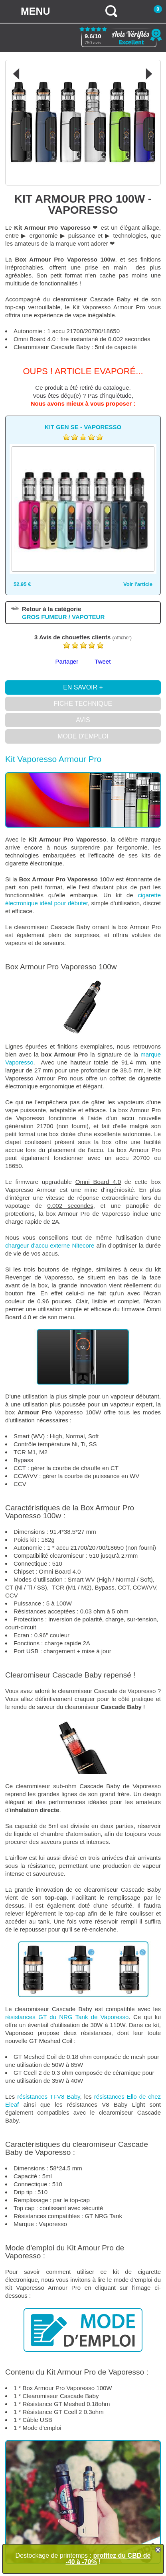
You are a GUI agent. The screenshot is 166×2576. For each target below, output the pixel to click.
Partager (67, 661)
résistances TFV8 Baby (48, 2096)
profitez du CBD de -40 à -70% (107, 2558)
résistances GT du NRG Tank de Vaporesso (66, 2017)
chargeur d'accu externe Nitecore (49, 1245)
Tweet (103, 661)
